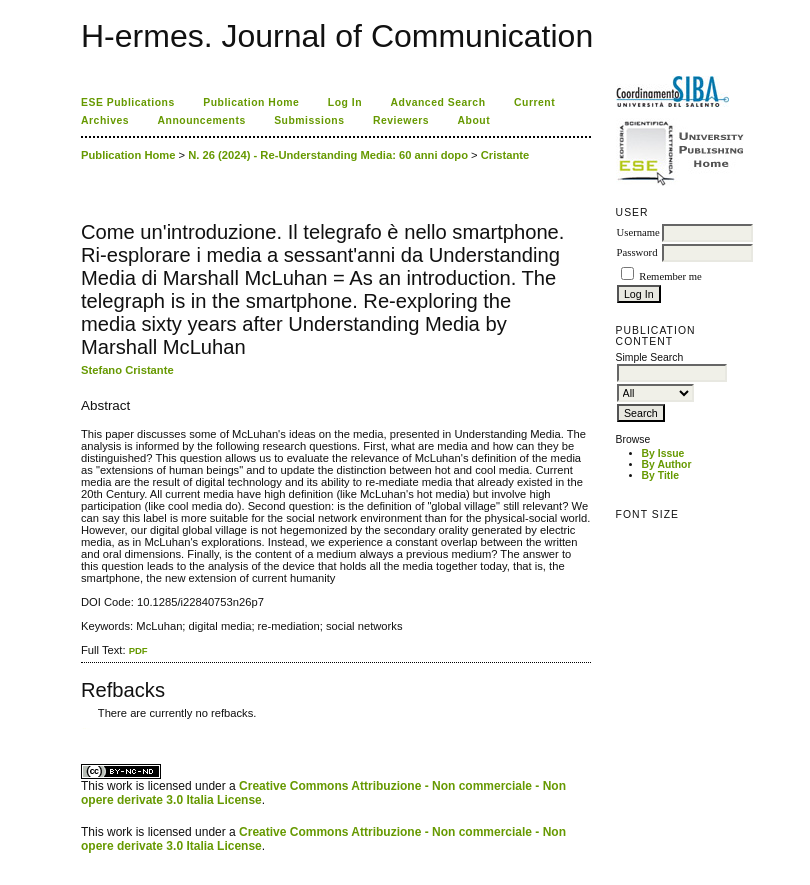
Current (534, 102)
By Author (667, 464)
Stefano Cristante (127, 370)
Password (637, 252)
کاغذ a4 (82, 728)
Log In (345, 102)
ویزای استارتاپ (86, 728)
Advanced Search (438, 102)
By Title (660, 475)
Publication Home (251, 102)
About (474, 120)
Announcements (202, 120)
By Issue (663, 453)
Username (638, 232)
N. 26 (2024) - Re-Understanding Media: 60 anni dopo (328, 155)
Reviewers (401, 120)
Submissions (309, 120)
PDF (138, 650)
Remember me (670, 276)
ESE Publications (128, 102)
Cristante (505, 155)
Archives (105, 120)
